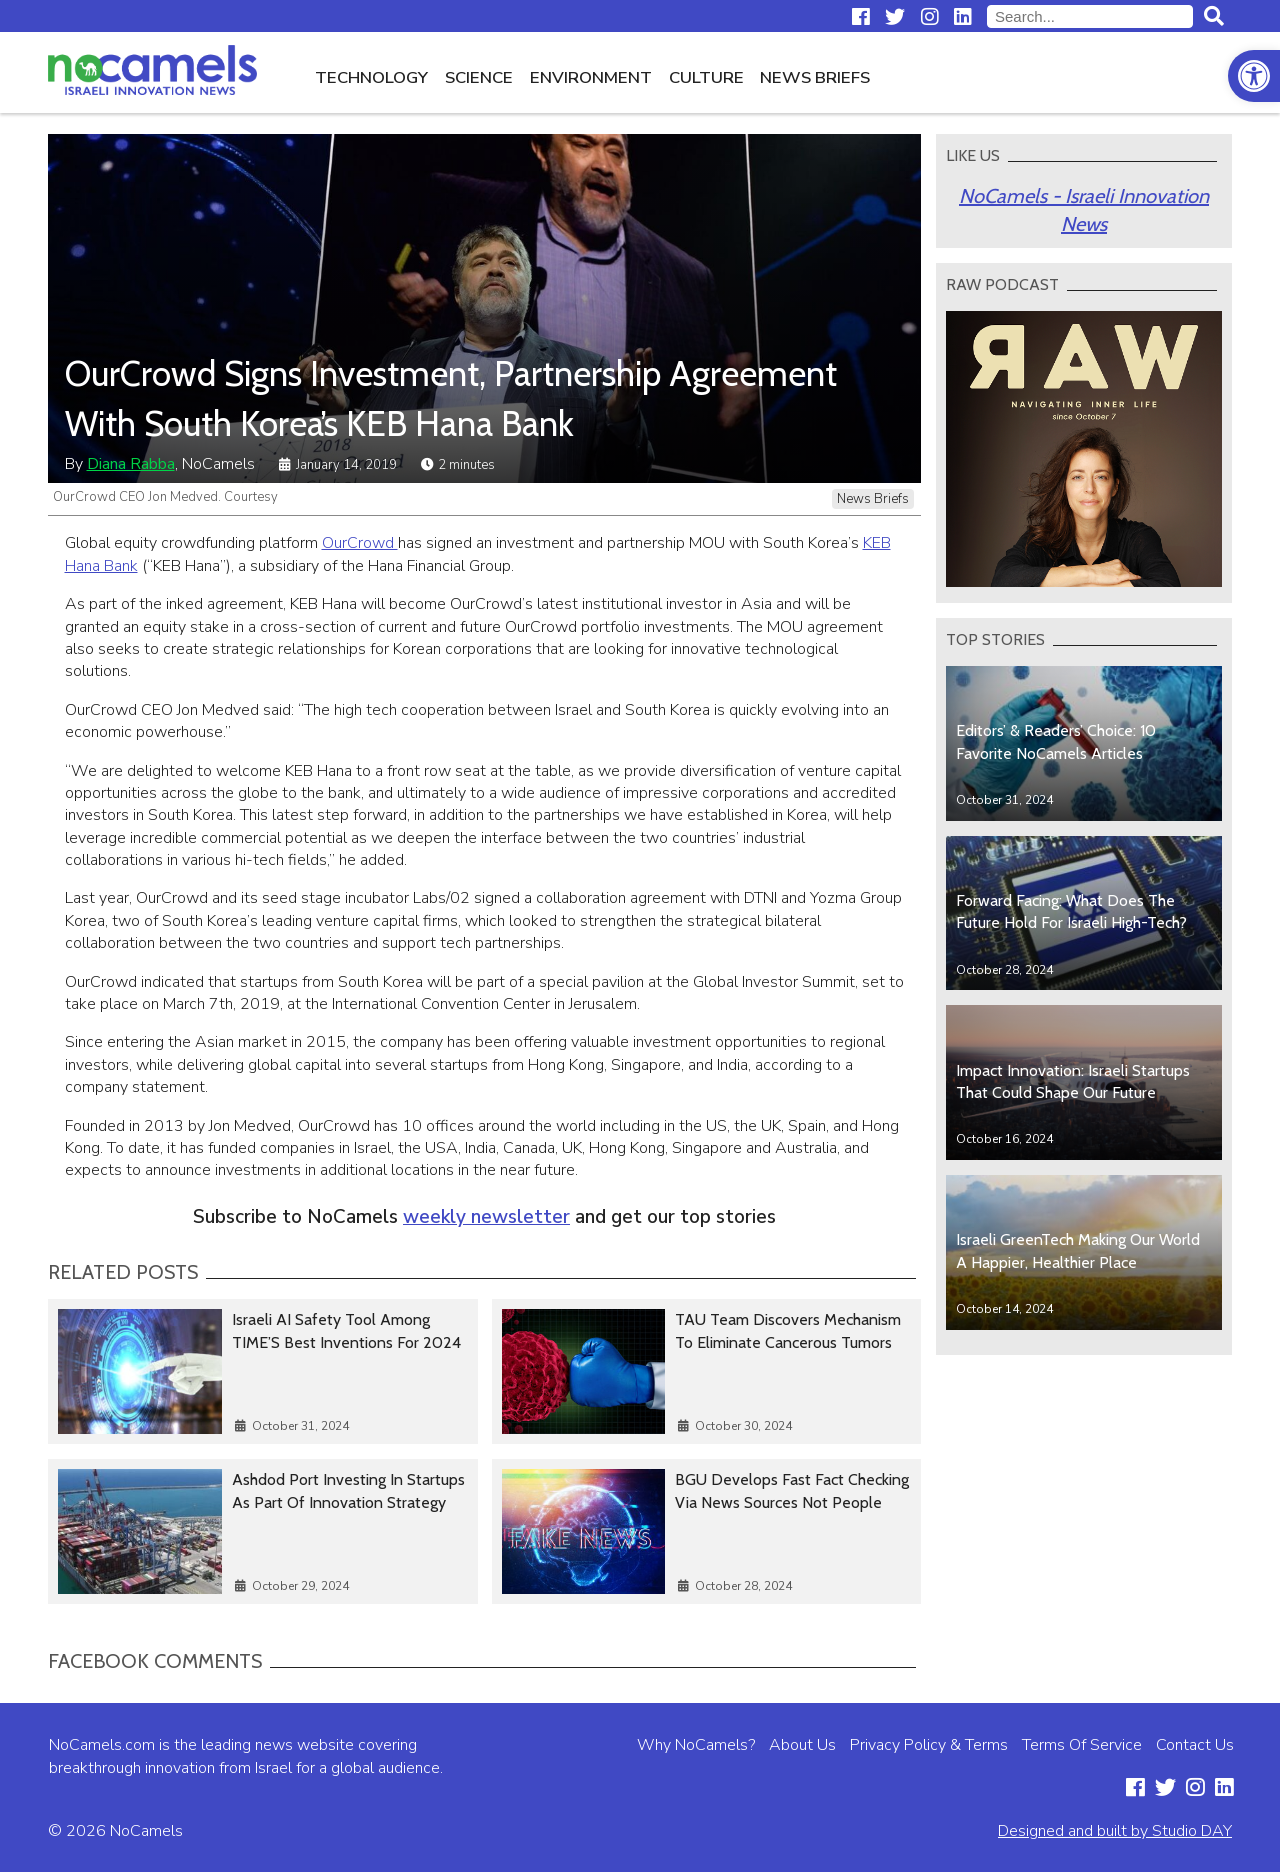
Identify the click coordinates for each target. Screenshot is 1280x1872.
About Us (802, 1745)
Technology (371, 77)
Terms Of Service (1082, 1745)
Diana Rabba (131, 464)
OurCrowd (360, 543)
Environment (591, 77)
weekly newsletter (486, 1217)
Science (479, 77)
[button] (1254, 76)
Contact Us (1195, 1745)
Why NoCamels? (696, 1745)
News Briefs (815, 77)
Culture (706, 77)
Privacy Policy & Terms (929, 1745)
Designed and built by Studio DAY (1115, 1831)
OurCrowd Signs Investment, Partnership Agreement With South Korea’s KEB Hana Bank (451, 398)
